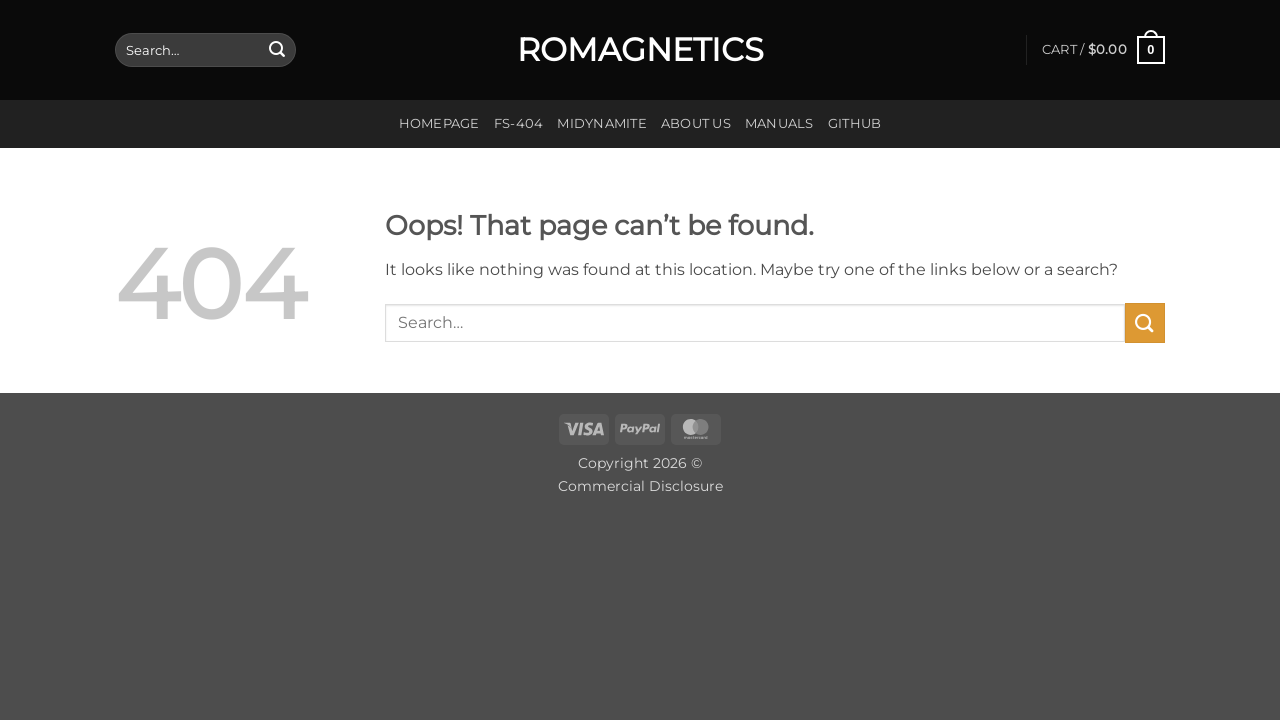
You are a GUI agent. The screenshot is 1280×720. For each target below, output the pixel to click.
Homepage (439, 123)
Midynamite (602, 123)
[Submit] (277, 50)
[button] (1103, 50)
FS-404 (519, 123)
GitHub (855, 123)
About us (696, 123)
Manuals (779, 123)
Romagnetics (640, 50)
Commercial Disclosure (640, 486)
